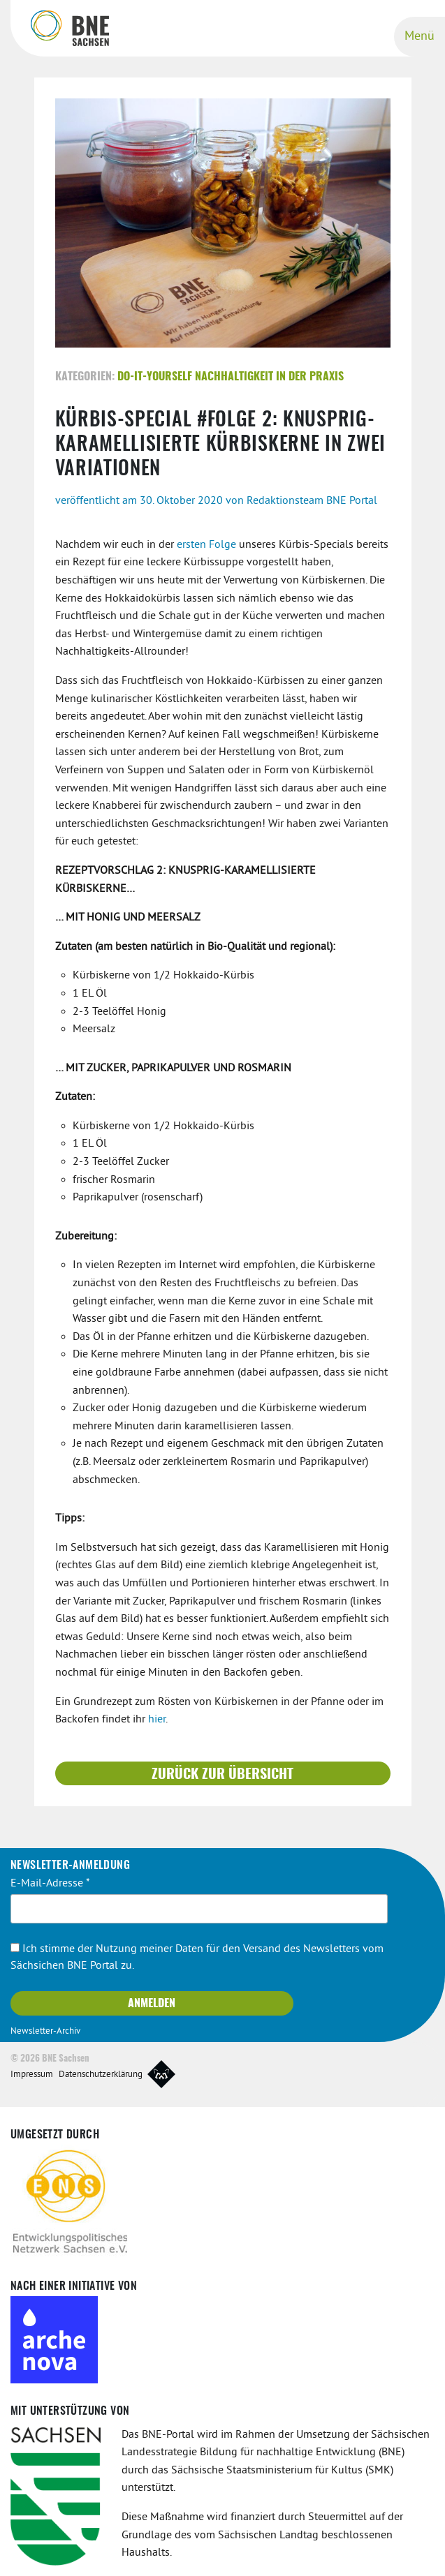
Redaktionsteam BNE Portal (312, 500)
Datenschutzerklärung (101, 2074)
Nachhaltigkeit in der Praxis (269, 376)
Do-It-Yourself (154, 376)
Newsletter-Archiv (45, 2031)
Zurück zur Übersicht (222, 1773)
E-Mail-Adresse (50, 1882)
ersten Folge (206, 544)
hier (157, 1719)
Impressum (31, 2074)
